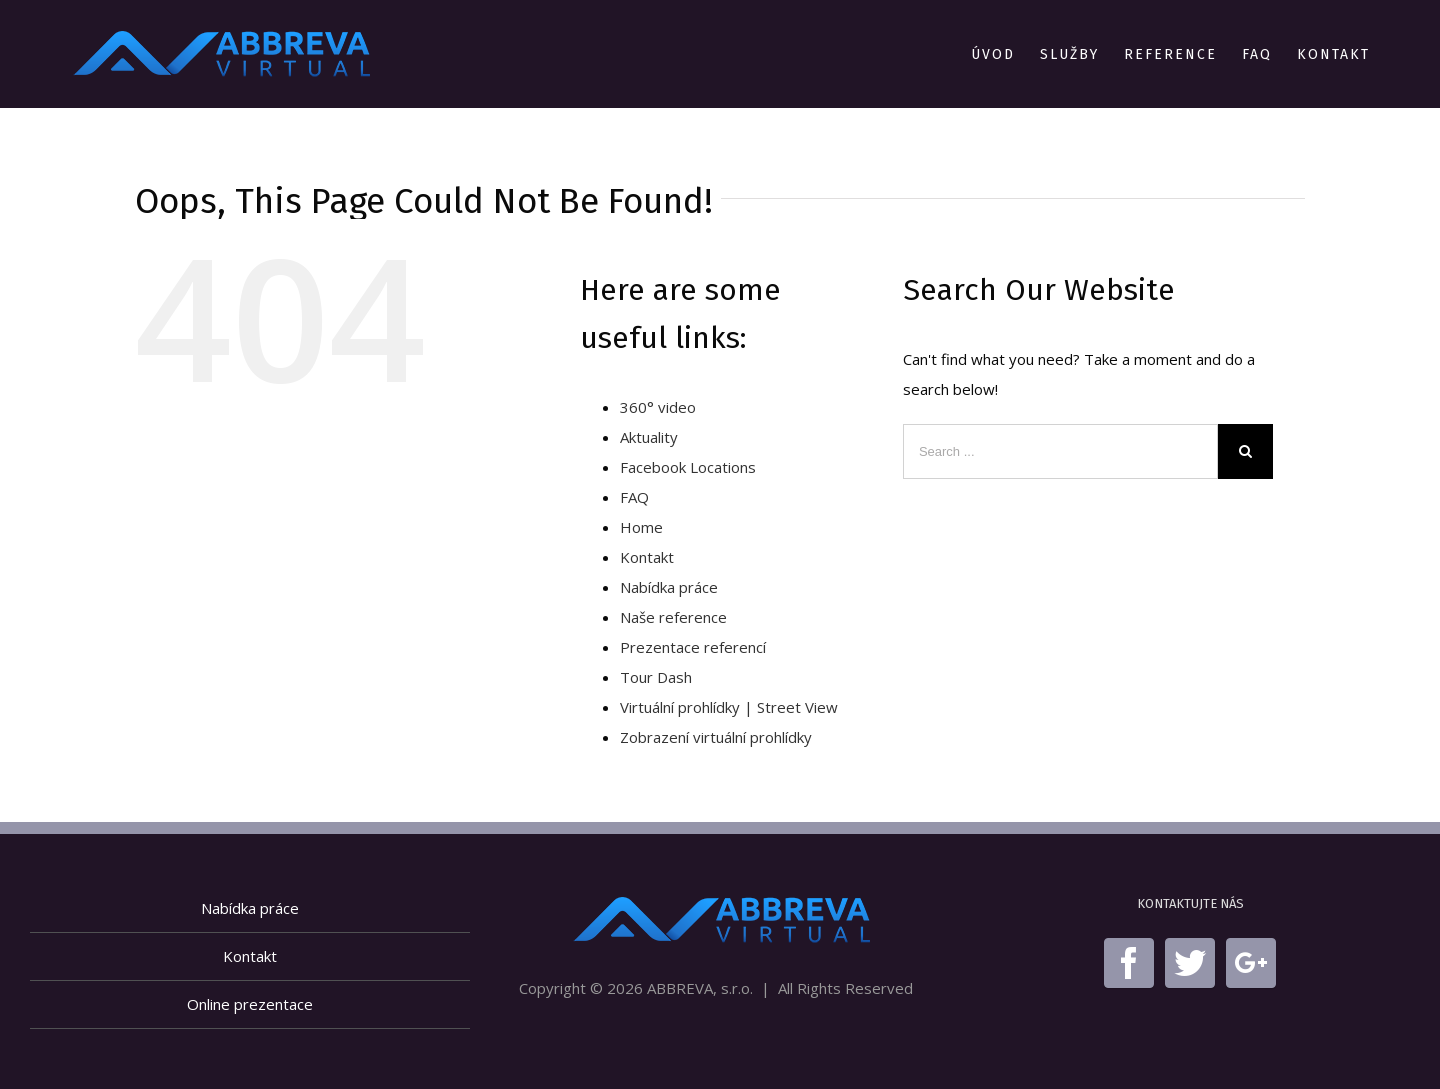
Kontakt (647, 557)
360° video (658, 407)
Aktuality (649, 437)
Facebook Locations (688, 467)
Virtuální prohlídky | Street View (729, 707)
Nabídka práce (669, 587)
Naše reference (673, 617)
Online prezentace (250, 1004)
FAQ (634, 497)
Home (641, 527)
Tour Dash (656, 677)
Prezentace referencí (693, 647)
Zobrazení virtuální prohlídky (716, 737)
